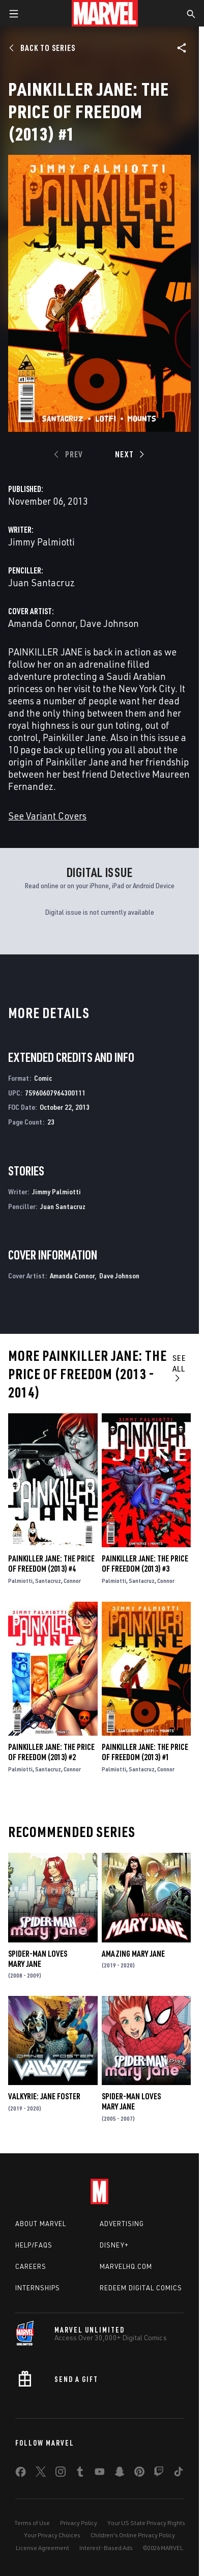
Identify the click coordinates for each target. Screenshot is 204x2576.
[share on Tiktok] (178, 2474)
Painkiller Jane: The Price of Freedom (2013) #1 (145, 1752)
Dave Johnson (109, 623)
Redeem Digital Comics (141, 2288)
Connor (72, 1580)
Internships (37, 2288)
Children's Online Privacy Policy (133, 2535)
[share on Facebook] (20, 2474)
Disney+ (114, 2245)
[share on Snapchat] (119, 2474)
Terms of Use (32, 2523)
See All (179, 1367)
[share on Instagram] (60, 2474)
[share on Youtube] (100, 2474)
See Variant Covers (47, 815)
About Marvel (40, 2223)
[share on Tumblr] (80, 2474)
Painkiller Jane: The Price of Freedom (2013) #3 (145, 1563)
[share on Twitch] (159, 2474)
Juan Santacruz (41, 582)
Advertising (122, 2223)
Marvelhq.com (126, 2266)
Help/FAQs (33, 2245)
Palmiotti (20, 1580)
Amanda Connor (41, 623)
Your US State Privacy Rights (146, 2523)
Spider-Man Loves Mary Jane (37, 1959)
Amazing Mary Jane (133, 1954)
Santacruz (48, 1580)
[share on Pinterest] (139, 2474)
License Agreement (42, 2548)
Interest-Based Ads (106, 2548)
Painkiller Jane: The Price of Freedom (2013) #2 (51, 1752)
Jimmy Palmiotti (41, 541)
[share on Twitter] (41, 2474)
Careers (30, 2266)
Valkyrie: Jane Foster (44, 2096)
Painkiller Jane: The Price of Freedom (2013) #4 (51, 1563)
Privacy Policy (78, 2523)
